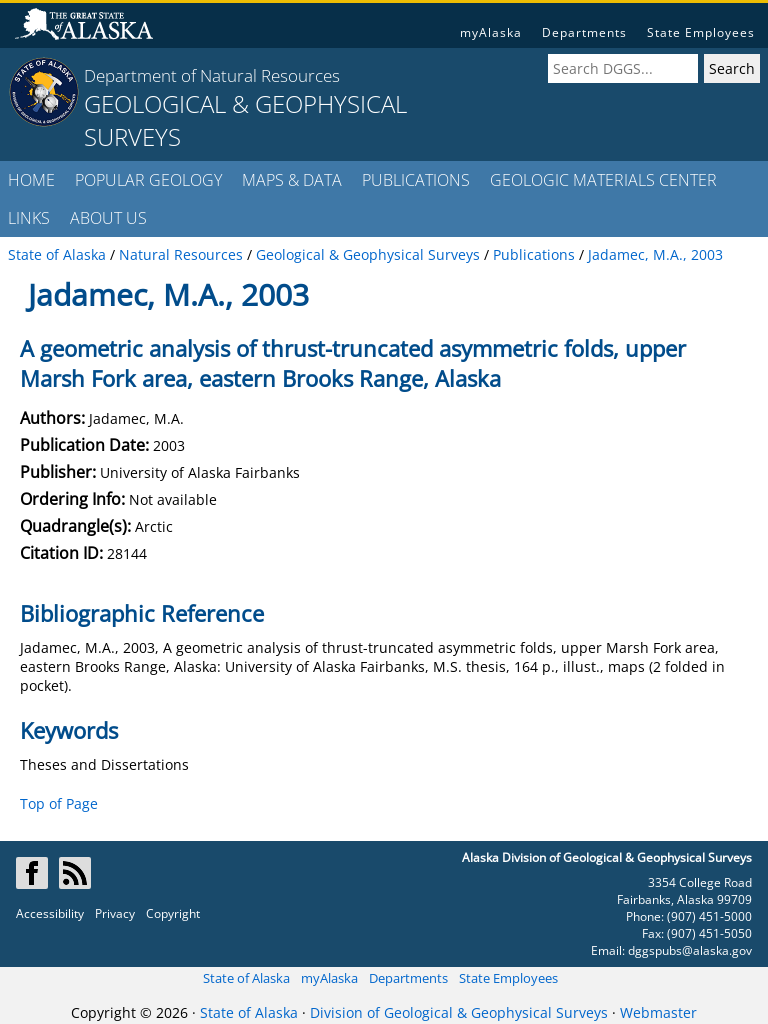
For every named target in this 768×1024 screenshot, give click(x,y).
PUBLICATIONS (416, 180)
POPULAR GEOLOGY (148, 180)
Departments (584, 32)
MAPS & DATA (292, 180)
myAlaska (491, 32)
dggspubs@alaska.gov (690, 950)
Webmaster (658, 1012)
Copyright (173, 913)
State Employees (701, 32)
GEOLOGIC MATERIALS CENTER (603, 180)
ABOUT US (108, 218)
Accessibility (50, 913)
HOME (31, 180)
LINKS (29, 218)
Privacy (115, 913)
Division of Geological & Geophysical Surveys (459, 1012)
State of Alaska (246, 978)
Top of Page (59, 803)
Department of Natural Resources (212, 75)
